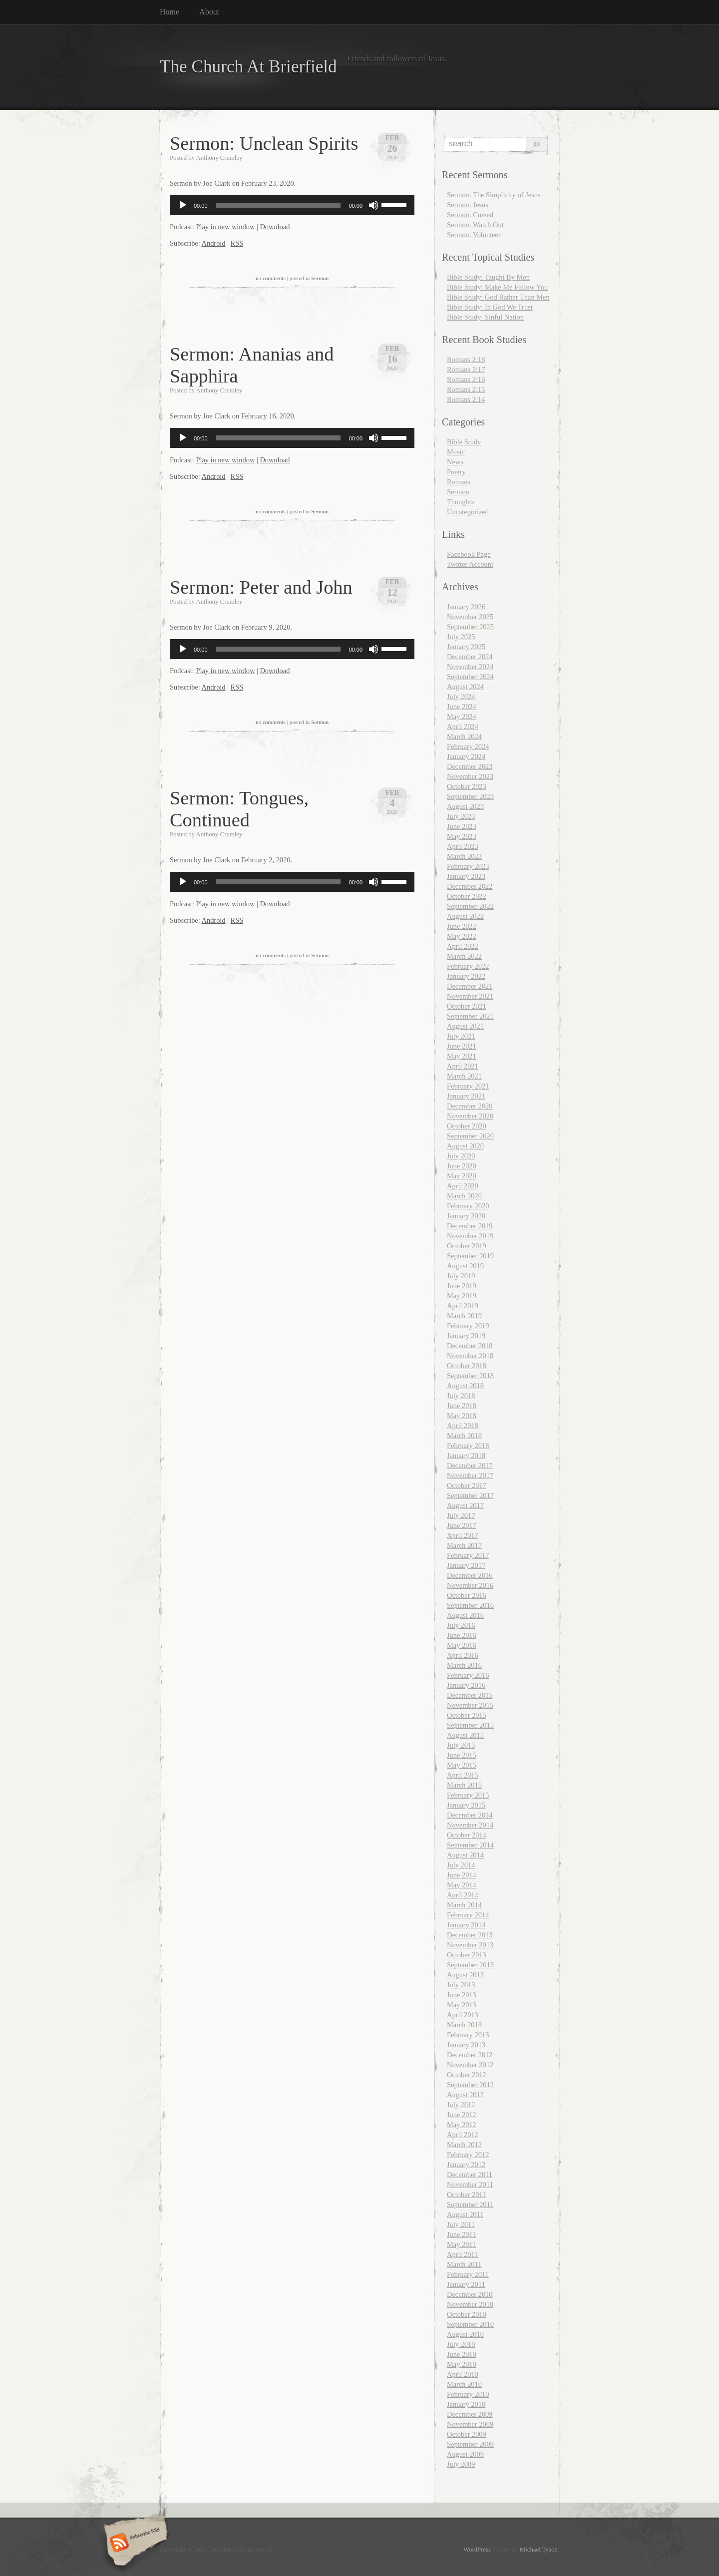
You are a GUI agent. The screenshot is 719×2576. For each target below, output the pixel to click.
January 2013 (466, 2045)
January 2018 (466, 1456)
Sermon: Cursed (470, 215)
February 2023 (468, 866)
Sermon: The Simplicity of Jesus (494, 195)
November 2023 (470, 776)
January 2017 (466, 1565)
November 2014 (470, 1825)
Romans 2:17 (466, 369)
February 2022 (468, 966)
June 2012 (461, 2115)
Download (275, 227)
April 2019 (462, 1306)
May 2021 (461, 1056)
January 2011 (466, 2284)
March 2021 (464, 1076)
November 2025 (470, 617)
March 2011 (464, 2264)
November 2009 (470, 2424)
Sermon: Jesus (467, 205)
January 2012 (466, 2165)
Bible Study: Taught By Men (488, 277)
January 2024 (466, 756)
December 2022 (470, 886)
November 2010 (470, 2304)
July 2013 (461, 1985)
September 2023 (470, 796)
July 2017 (461, 1515)
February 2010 (468, 2394)
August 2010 (465, 2334)
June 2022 (461, 926)
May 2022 (461, 936)
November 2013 (470, 1945)
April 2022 (462, 946)
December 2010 (470, 2294)
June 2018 (461, 1406)
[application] (292, 205)
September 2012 (470, 2085)
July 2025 (461, 637)
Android (214, 243)
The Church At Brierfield (248, 66)
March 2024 (464, 736)
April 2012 (462, 2135)
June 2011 (461, 2234)
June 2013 (461, 1995)
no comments (271, 278)
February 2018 (468, 1446)
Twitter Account (470, 564)
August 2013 (465, 1975)
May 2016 (461, 1645)
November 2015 (470, 1705)
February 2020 (468, 1206)
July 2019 (461, 1276)
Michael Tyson (539, 2549)
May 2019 (461, 1296)
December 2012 (470, 2055)
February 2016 (468, 1675)
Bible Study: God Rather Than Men (498, 297)
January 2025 (466, 647)
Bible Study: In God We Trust (490, 307)
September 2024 (470, 677)
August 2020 (465, 1146)
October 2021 (466, 1006)
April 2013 (462, 2015)
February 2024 (468, 746)
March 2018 (464, 1436)
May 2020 (461, 1176)
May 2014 (461, 1885)
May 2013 (461, 2005)
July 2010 (461, 2344)
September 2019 (470, 1256)
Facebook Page (469, 554)
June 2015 (461, 1755)
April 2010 (462, 2374)
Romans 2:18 (466, 360)
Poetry (456, 472)
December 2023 (470, 766)
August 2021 (465, 1026)
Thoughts (460, 502)
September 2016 (470, 1605)
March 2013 (464, 2025)
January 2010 (466, 2404)
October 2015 (466, 1715)
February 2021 (468, 1086)
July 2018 (461, 1396)
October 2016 (466, 1595)
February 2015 (468, 1795)
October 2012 (466, 2075)
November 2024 (470, 667)
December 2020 (470, 1106)
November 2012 (470, 2065)
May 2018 (461, 1416)
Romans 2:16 (466, 379)
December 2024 (470, 657)
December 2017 (470, 1466)
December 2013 (470, 1935)
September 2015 (470, 1725)
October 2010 (466, 2314)
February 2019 (468, 1326)
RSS (237, 243)
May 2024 (461, 717)
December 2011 (469, 2175)
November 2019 (470, 1236)
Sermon (320, 278)
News (455, 462)
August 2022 (465, 916)
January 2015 (466, 1805)
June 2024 (461, 707)
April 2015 (462, 1775)
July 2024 (461, 697)
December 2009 (470, 2414)
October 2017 (466, 1485)
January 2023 (466, 876)
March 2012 (464, 2145)
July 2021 (461, 1036)
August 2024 (465, 687)
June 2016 (461, 1635)
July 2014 (461, 1865)
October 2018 (466, 1366)
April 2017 (462, 1535)
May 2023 (461, 836)
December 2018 (470, 1346)
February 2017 (468, 1555)
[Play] (183, 205)
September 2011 (470, 2204)
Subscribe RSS (134, 2543)
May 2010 (461, 2364)
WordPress (477, 2549)
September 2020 (470, 1136)
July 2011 (461, 2224)
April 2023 (462, 846)
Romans (458, 482)
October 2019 (466, 1246)
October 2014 (466, 1835)
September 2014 (470, 1845)
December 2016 (470, 1575)
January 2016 (466, 1685)
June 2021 (461, 1046)
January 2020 (466, 1216)
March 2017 (464, 1545)
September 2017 (470, 1495)
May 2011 (461, 2244)
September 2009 (470, 2444)
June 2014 (461, 1875)
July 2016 (461, 1625)
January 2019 (466, 1336)
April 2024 (462, 727)
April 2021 (462, 1066)
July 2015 (461, 1745)
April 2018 (462, 1426)
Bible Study (464, 442)
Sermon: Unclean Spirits (264, 143)
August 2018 (465, 1386)
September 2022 (470, 906)
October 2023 (466, 786)
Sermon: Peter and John (261, 587)
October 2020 (466, 1126)
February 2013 (468, 2035)
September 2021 (470, 1016)
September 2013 (470, 1965)
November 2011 (470, 2185)
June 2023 (461, 826)
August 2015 (465, 1735)
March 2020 (464, 1196)
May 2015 (461, 1765)
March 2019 (464, 1316)
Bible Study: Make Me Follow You (497, 287)
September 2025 (470, 627)
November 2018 (470, 1356)
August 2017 (465, 1505)
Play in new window (225, 227)
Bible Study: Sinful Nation (485, 317)
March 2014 (464, 1905)
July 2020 (461, 1156)
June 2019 (461, 1286)
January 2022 (466, 976)
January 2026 (466, 607)
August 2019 (465, 1266)
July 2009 (461, 2464)
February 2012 (468, 2155)
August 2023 (465, 806)
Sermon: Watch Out (475, 225)
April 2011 (462, 2254)
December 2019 (470, 1226)
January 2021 (466, 1096)
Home (169, 11)
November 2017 (470, 1475)
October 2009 (466, 2434)
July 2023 (461, 816)
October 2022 (466, 896)
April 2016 (462, 1655)
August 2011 (465, 2214)
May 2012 (461, 2125)
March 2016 (464, 1665)
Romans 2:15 (466, 389)
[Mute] (373, 205)
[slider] (278, 205)
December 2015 (470, 1695)
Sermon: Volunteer (474, 235)
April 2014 (462, 1895)
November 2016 (470, 1585)
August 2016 (465, 1615)
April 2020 (462, 1186)
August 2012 (465, 2095)
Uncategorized (468, 512)
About (209, 11)
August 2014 (465, 1855)
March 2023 (464, 856)
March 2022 (464, 956)
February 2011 (468, 2274)
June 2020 (461, 1166)
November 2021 (470, 996)
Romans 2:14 (466, 399)
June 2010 (461, 2354)
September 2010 (470, 2324)
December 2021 (470, 986)
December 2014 (470, 1815)
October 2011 (466, 2195)
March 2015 (464, 1785)
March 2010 (464, 2384)
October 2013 (466, 1955)
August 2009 (465, 2454)
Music (456, 452)
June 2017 (461, 1525)
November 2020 (470, 1116)
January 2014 (466, 1925)
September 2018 (470, 1376)
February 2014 (468, 1915)
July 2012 (461, 2105)
